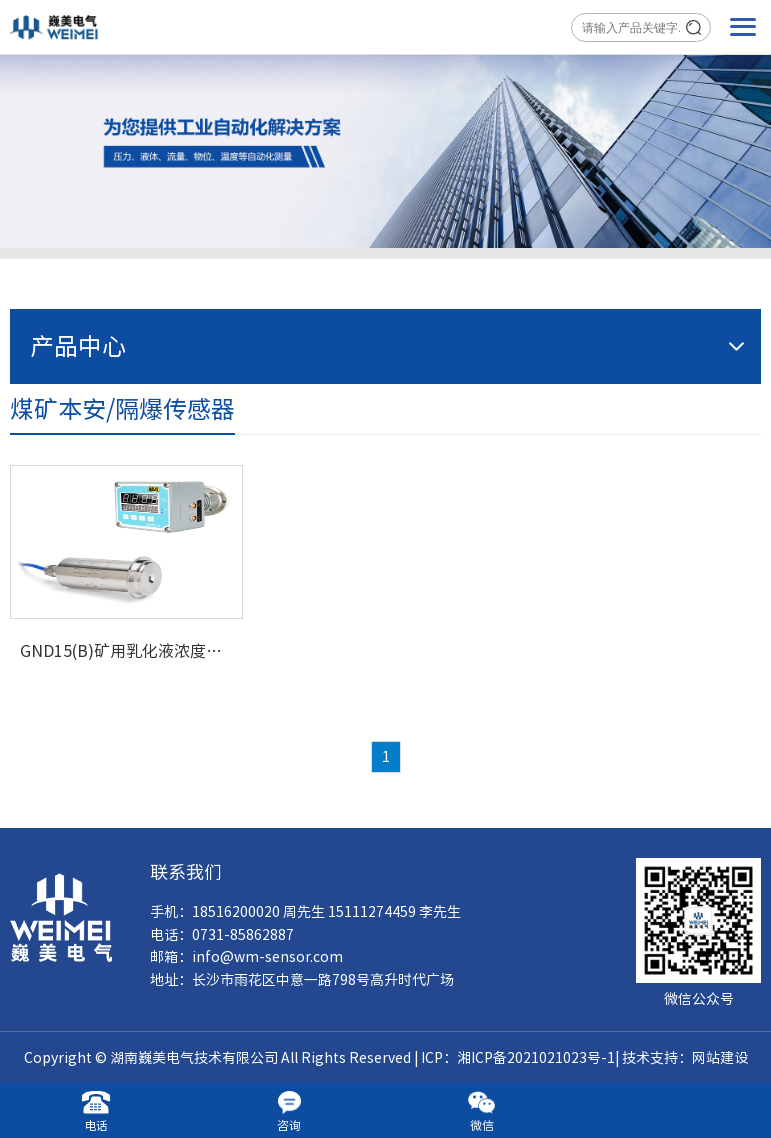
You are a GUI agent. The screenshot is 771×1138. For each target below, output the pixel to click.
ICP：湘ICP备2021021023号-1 (518, 1058)
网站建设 (720, 1058)
